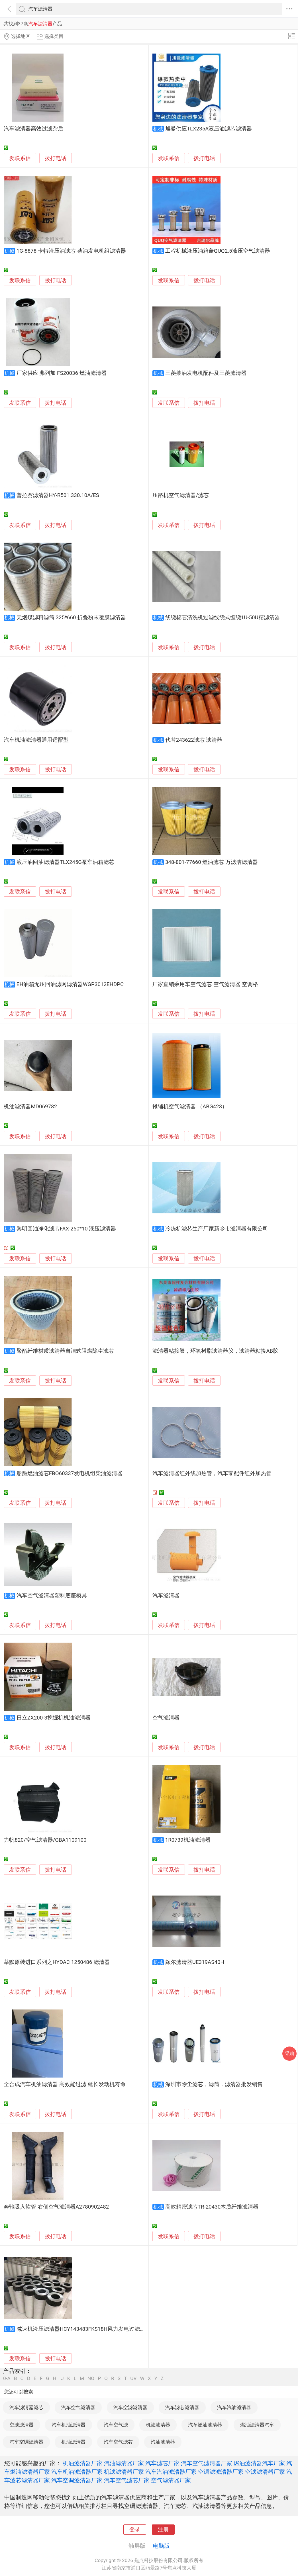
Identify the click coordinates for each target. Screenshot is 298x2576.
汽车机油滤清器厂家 (77, 2471)
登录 (134, 2529)
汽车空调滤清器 (26, 2442)
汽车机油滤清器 (68, 2425)
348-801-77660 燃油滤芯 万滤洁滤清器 (211, 862)
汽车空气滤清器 (78, 2407)
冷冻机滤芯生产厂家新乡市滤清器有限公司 (216, 1229)
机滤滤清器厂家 (124, 2471)
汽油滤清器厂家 (124, 2463)
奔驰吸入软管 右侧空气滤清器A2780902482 (56, 2207)
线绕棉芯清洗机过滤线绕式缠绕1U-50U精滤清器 (222, 617)
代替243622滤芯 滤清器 (194, 740)
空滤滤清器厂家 (265, 2471)
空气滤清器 (165, 1718)
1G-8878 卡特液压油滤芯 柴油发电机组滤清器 (71, 251)
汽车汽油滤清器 (234, 2407)
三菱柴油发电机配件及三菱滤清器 (205, 373)
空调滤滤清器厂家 (221, 2471)
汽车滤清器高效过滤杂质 (33, 129)
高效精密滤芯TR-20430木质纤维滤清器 (211, 2207)
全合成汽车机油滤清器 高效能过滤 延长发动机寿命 (64, 2084)
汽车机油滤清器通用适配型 (36, 740)
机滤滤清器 (158, 2425)
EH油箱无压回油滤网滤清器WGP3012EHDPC (70, 984)
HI (55, 2378)
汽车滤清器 (165, 1595)
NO (90, 2378)
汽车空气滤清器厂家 (206, 2463)
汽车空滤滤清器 (130, 2407)
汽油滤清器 (163, 2442)
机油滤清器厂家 (83, 2463)
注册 (163, 2529)
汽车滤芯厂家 (162, 2463)
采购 (289, 2053)
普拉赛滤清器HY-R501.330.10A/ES (58, 495)
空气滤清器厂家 (171, 2480)
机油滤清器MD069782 (30, 1106)
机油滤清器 (73, 2442)
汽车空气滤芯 (118, 2442)
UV (133, 2378)
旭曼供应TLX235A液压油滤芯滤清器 (208, 129)
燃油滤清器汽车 (257, 2425)
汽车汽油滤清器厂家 (171, 2471)
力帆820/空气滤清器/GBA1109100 (45, 1840)
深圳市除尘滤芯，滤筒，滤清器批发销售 (214, 2084)
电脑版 (161, 2545)
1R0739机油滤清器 (188, 1840)
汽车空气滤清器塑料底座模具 (52, 1595)
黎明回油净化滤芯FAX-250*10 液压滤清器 (66, 1229)
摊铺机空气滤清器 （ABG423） (189, 1106)
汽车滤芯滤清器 (182, 2407)
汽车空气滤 (116, 2425)
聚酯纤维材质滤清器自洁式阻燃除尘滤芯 (65, 1351)
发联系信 (20, 158)
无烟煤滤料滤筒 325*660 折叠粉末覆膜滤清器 (71, 617)
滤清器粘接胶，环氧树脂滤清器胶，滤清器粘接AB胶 (215, 1351)
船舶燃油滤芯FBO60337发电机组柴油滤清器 (70, 1473)
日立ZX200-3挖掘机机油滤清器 (54, 1718)
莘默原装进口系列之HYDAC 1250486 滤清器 (57, 1962)
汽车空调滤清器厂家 (77, 2480)
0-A (7, 2378)
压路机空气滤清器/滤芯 (180, 495)
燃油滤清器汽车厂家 (259, 2463)
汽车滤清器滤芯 (26, 2407)
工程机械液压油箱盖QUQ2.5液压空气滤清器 (217, 251)
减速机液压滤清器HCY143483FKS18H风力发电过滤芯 (81, 2329)
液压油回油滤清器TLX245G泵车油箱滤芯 (65, 862)
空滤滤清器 (21, 2425)
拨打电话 (55, 158)
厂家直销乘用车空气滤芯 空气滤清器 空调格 (205, 984)
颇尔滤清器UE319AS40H (194, 1962)
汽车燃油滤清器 (205, 2425)
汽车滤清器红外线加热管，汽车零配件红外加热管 (212, 1473)
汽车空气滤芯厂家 (127, 2480)
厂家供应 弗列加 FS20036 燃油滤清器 (62, 373)
